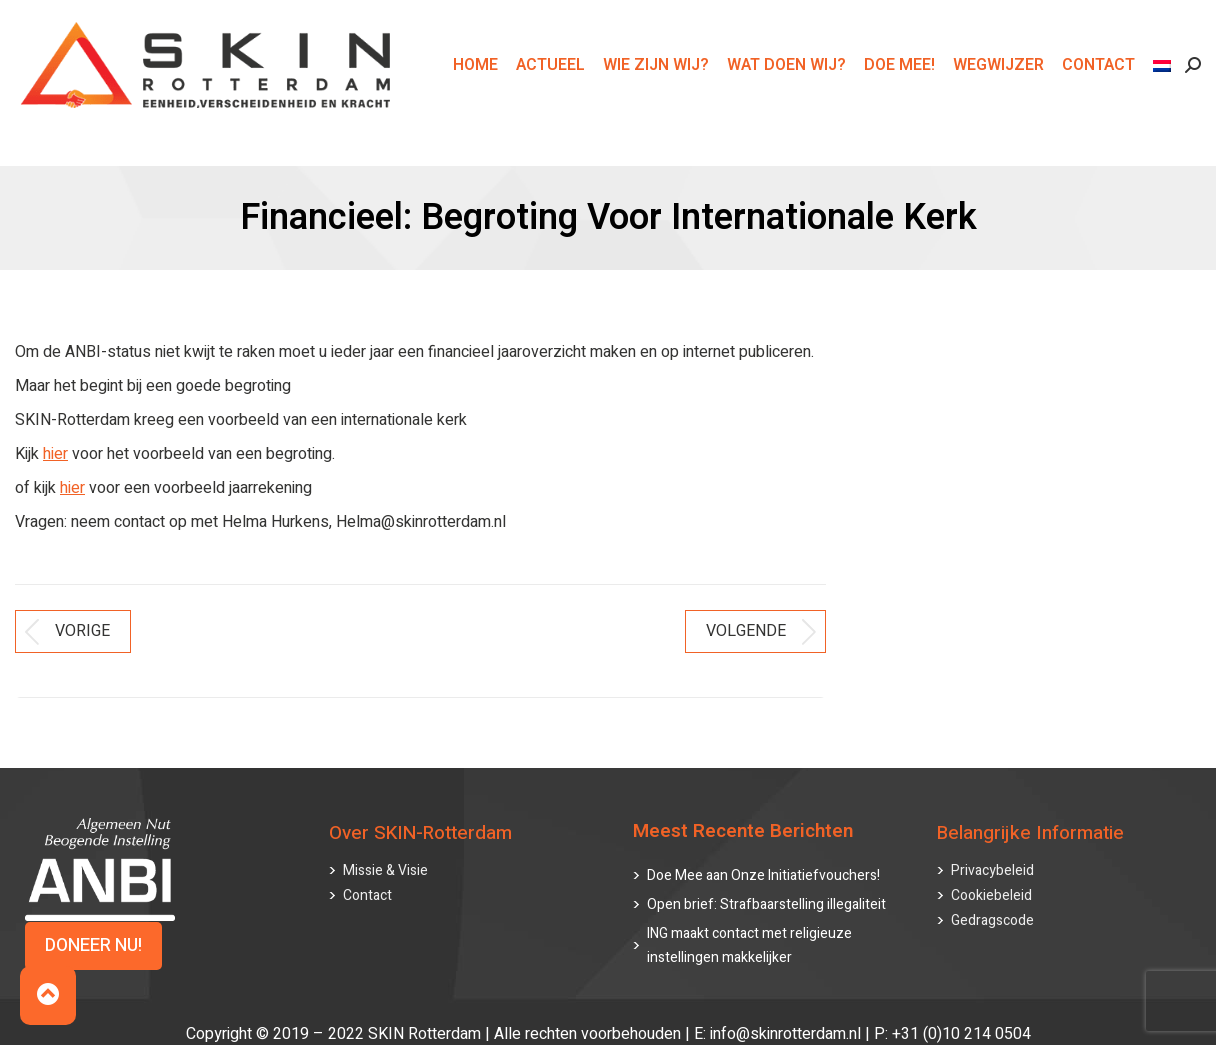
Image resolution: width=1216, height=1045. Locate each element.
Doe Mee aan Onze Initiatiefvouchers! (763, 856)
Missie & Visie (385, 851)
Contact (367, 876)
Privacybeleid (992, 851)
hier (55, 454)
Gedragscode (992, 901)
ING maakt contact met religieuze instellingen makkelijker (749, 926)
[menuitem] (1164, 101)
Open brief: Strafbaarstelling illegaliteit (766, 885)
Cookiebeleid (991, 876)
